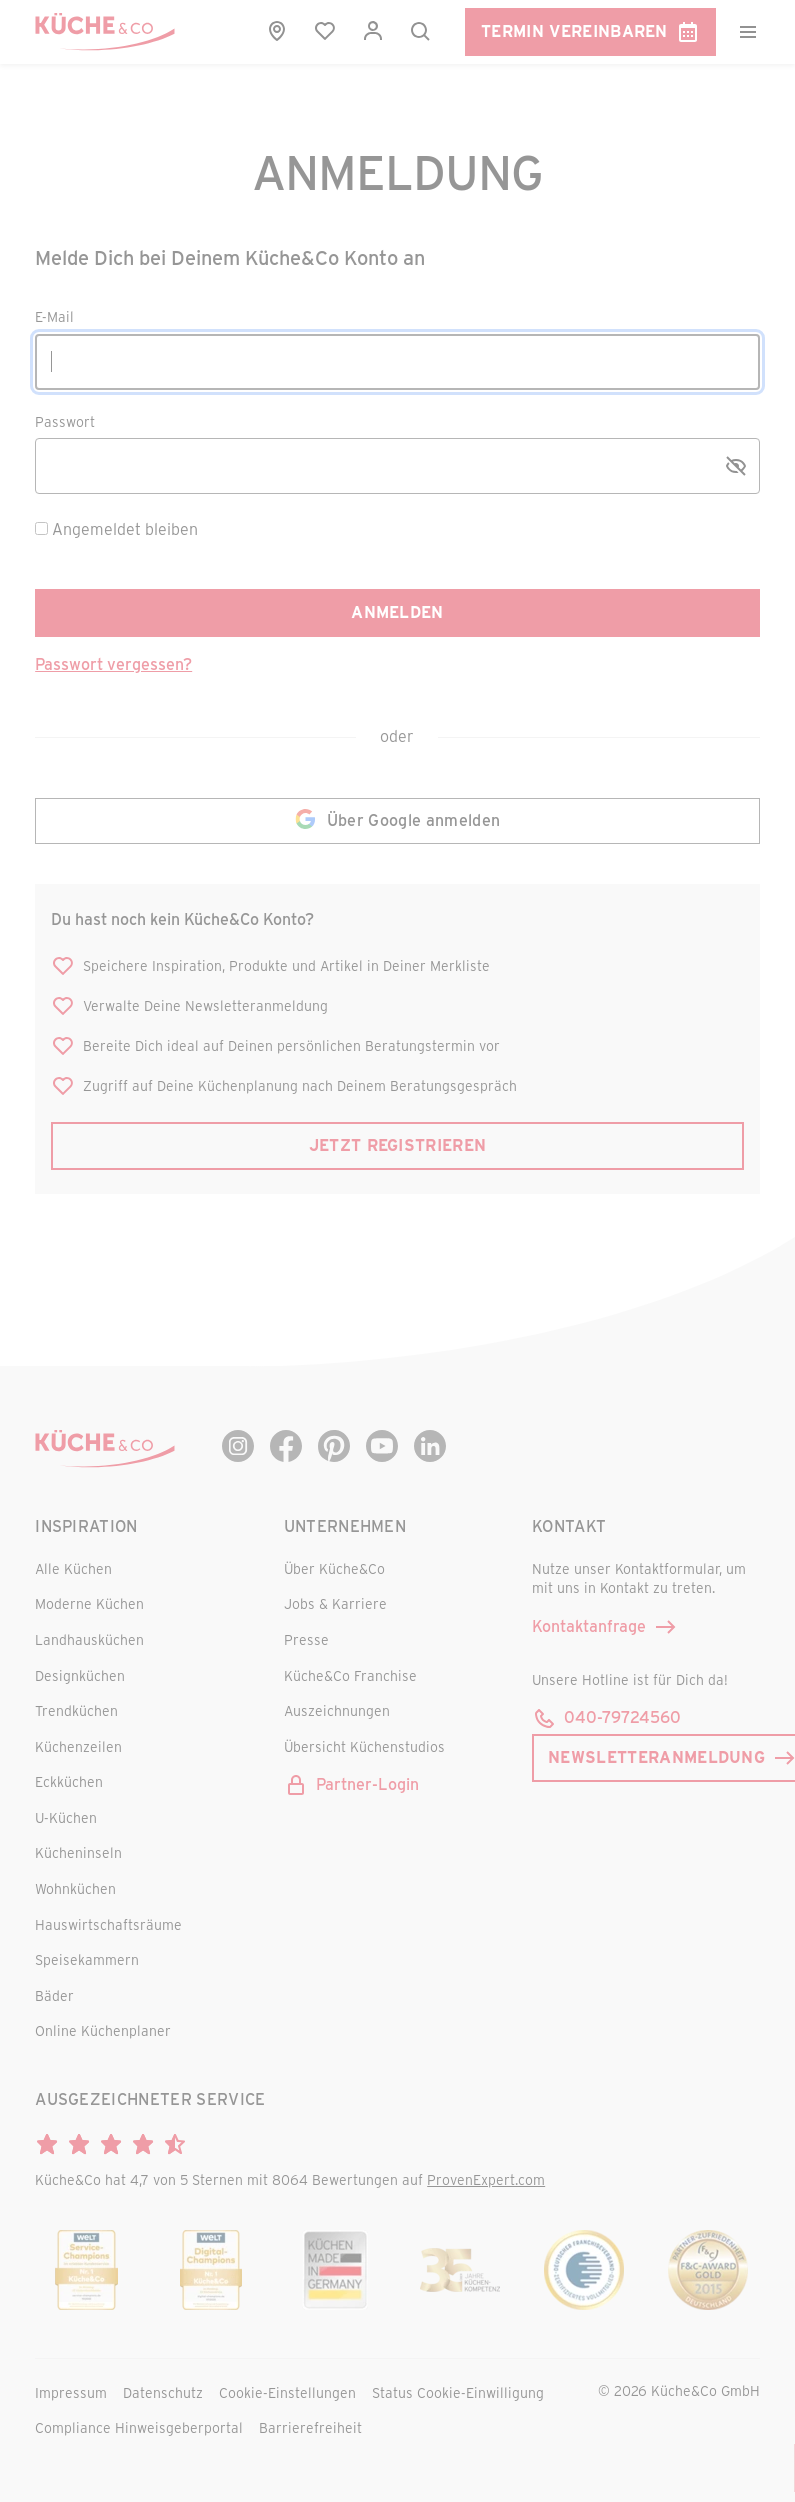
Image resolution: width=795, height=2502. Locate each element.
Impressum (71, 2392)
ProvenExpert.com (486, 2179)
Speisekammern (87, 1959)
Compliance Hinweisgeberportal (139, 2427)
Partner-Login (351, 1784)
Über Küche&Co (334, 1568)
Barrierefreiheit (310, 2427)
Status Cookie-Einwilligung (458, 2392)
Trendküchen (76, 1710)
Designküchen (80, 1675)
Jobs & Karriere (335, 1603)
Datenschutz (163, 2392)
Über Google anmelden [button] (397, 821)
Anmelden (397, 611)
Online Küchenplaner (103, 2030)
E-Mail (54, 317)
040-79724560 (606, 1717)
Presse (306, 1639)
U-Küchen (66, 1817)
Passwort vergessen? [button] (113, 663)
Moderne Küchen (89, 1603)
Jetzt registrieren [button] (398, 1144)
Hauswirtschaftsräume (108, 1924)
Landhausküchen (89, 1639)
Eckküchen (69, 1781)
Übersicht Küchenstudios (364, 1746)
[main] (397, 650)
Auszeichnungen (337, 1710)
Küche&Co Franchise (350, 1675)
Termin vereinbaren (590, 32)
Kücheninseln (78, 1852)
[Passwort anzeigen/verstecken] (736, 466)
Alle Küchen (73, 1568)
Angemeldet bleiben (125, 528)
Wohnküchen (75, 1888)
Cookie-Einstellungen (287, 2392)
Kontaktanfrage (605, 1626)
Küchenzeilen (78, 1746)
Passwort (65, 422)
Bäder (54, 1995)
